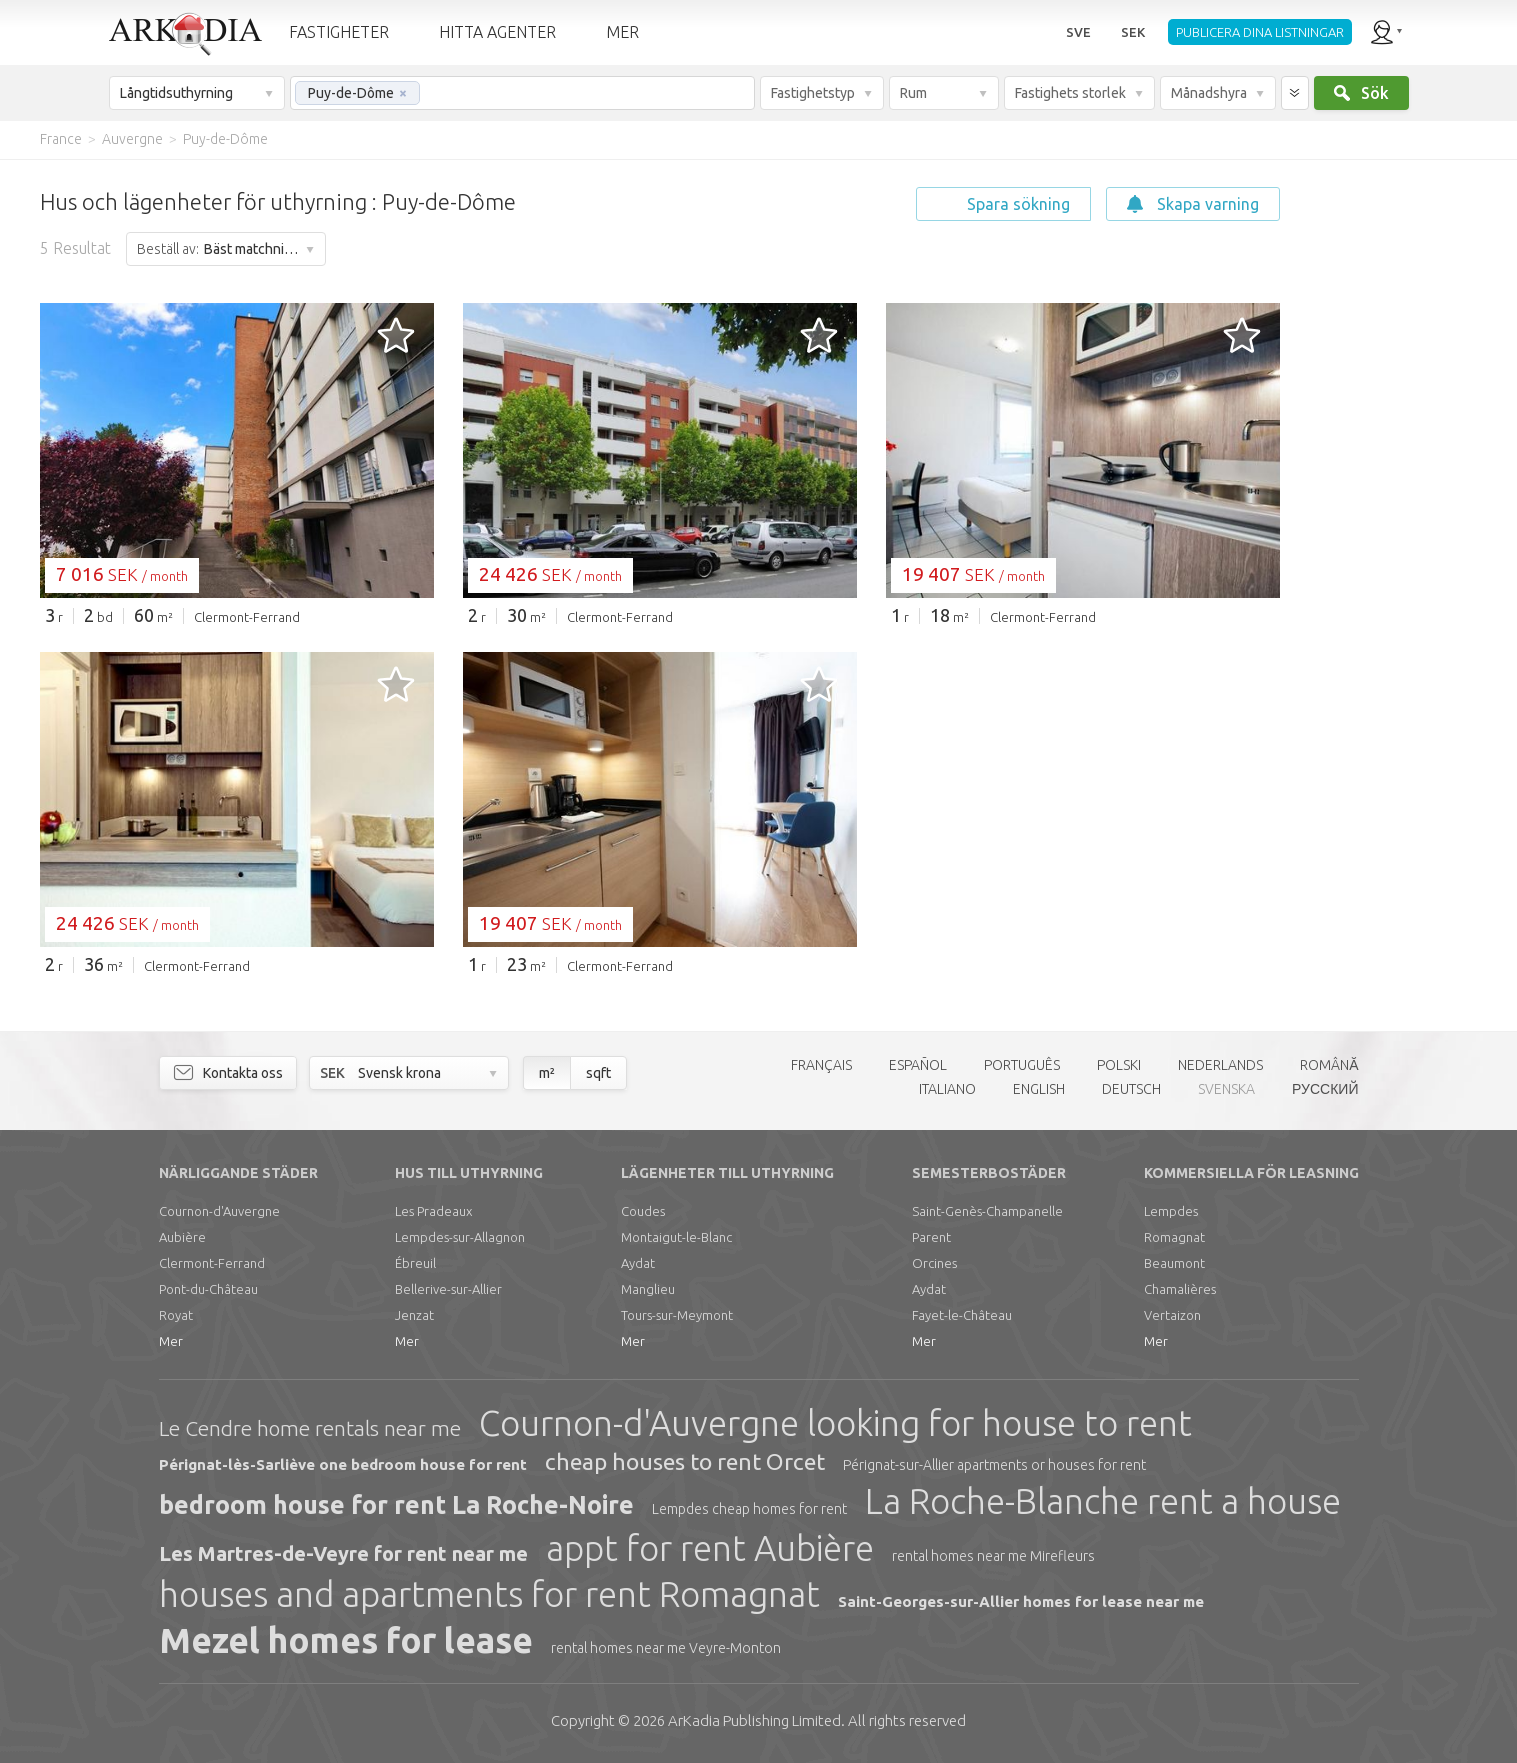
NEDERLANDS (1220, 1065)
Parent (931, 1237)
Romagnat (1174, 1237)
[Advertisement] (1397, 460)
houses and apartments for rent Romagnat (489, 1594)
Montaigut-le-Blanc (676, 1237)
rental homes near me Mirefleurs (993, 1556)
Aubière (182, 1237)
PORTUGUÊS (1022, 1065)
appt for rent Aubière (710, 1548)
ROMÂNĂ (1329, 1065)
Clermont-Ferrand (212, 1263)
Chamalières (1180, 1289)
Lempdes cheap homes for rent (749, 1509)
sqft (598, 1073)
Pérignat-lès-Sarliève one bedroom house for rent (343, 1464)
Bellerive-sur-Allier (448, 1289)
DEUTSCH (1131, 1089)
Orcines (934, 1263)
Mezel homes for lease (346, 1640)
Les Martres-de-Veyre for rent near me (343, 1553)
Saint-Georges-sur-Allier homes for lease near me (1021, 1601)
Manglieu (648, 1289)
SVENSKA (1226, 1089)
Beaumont (1174, 1263)
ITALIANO (947, 1089)
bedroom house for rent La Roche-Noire (396, 1505)
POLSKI (1119, 1065)
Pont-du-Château (208, 1289)
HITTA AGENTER (497, 32)
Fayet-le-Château (962, 1315)
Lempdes (1171, 1211)
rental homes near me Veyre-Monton (666, 1648)
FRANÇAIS (821, 1065)
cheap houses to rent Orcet (685, 1461)
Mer (171, 1341)
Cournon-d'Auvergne (219, 1211)
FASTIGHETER (339, 32)
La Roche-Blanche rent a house (1103, 1501)
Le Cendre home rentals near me (310, 1428)
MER (622, 32)
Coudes (643, 1211)
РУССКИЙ (1325, 1089)
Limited (754, 1720)
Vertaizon (1172, 1315)
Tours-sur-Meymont (677, 1315)
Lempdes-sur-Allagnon (460, 1237)
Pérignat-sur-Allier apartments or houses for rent (994, 1465)
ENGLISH (1039, 1089)
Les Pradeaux (433, 1211)
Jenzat (414, 1315)
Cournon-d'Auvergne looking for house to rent (835, 1423)
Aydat (638, 1263)
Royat (176, 1315)
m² (547, 1073)
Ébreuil (415, 1263)
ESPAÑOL (918, 1065)
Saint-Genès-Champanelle (987, 1211)
